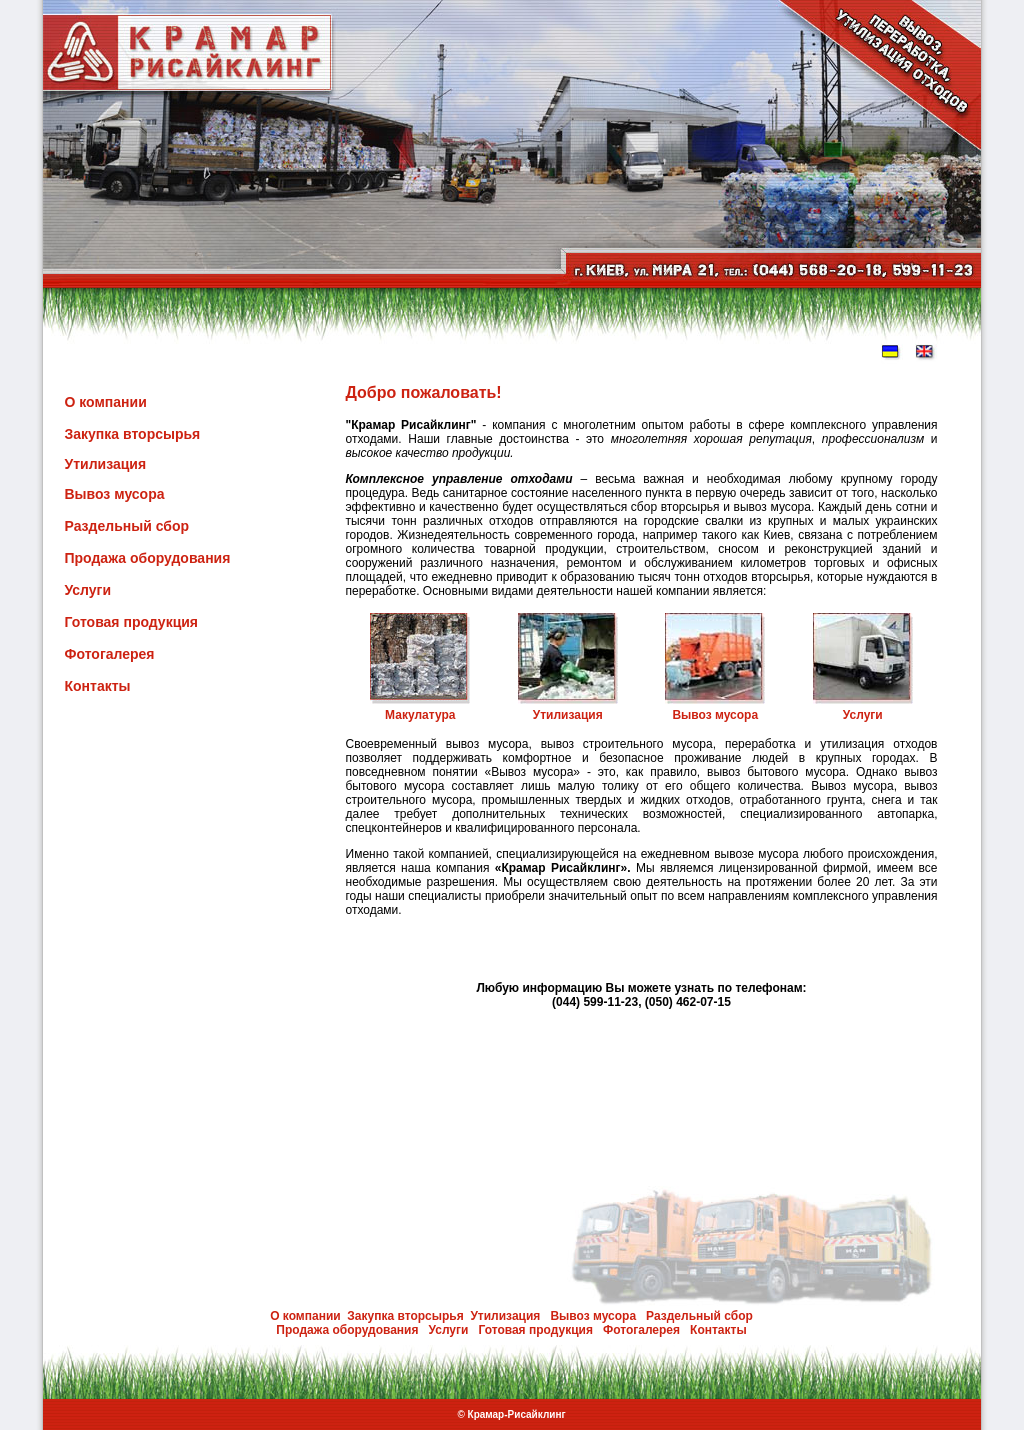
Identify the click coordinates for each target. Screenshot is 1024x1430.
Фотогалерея (110, 654)
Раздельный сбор (127, 526)
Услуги (88, 590)
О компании (106, 402)
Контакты (98, 686)
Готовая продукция (132, 622)
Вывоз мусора (115, 494)
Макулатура (420, 715)
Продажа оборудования (148, 558)
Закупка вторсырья (133, 434)
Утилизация (106, 464)
